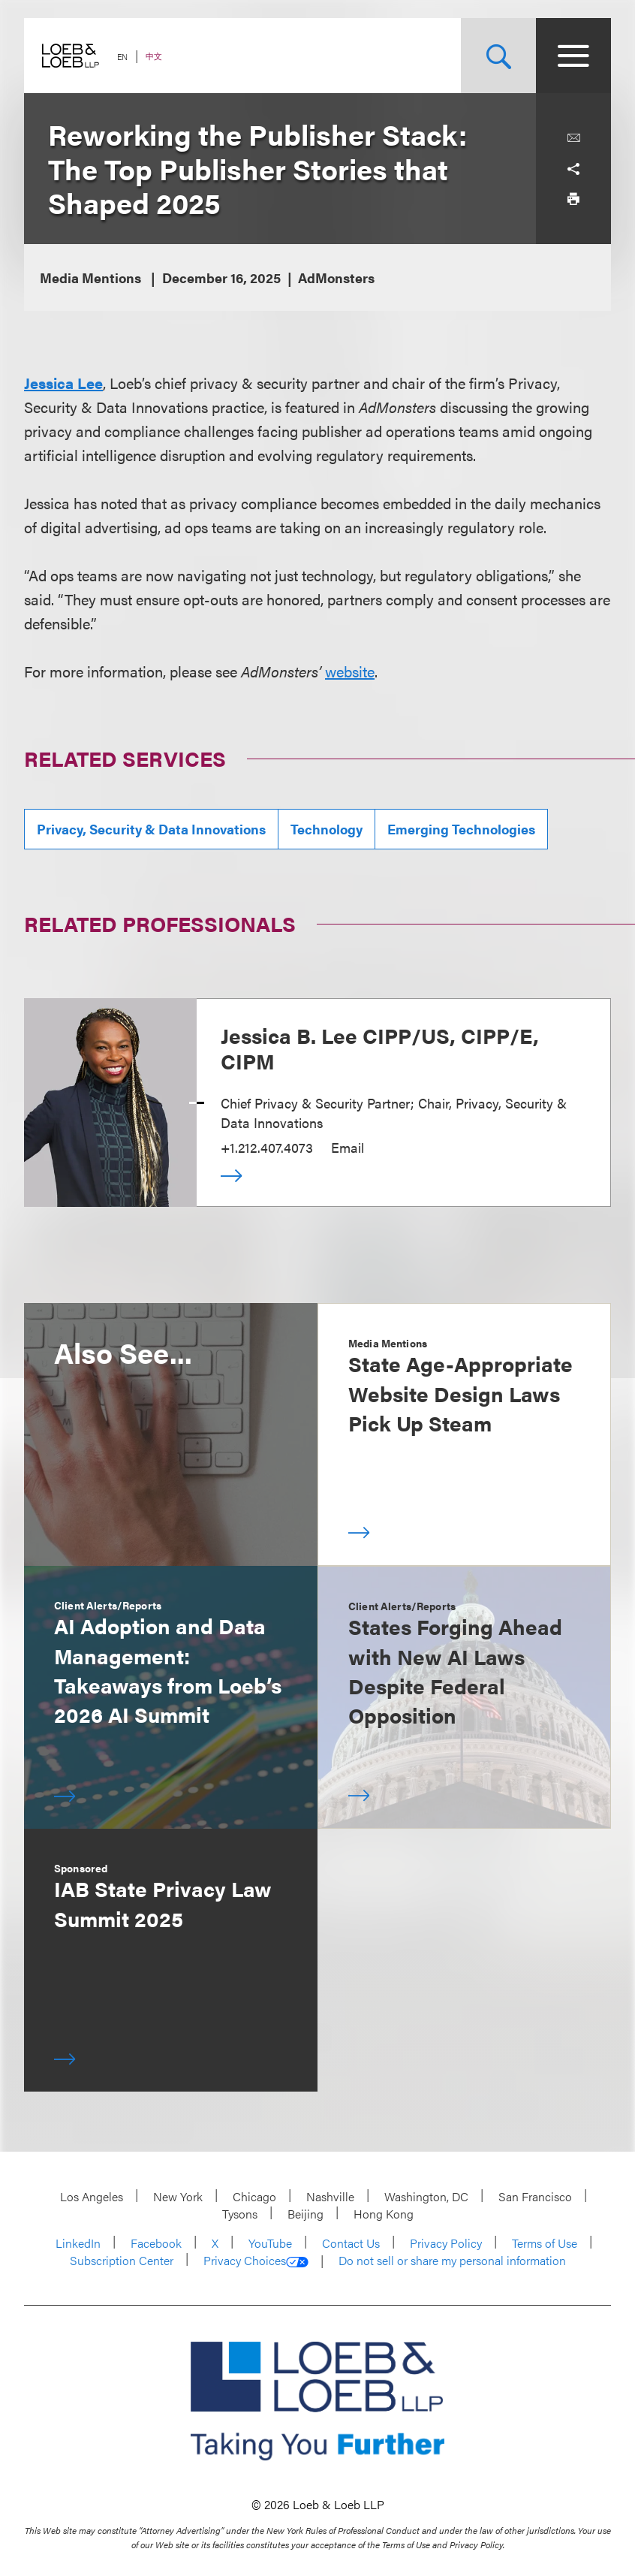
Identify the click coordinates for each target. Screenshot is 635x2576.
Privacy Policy (446, 2243)
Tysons (239, 2213)
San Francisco (535, 2196)
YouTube (270, 2243)
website (350, 671)
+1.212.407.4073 (267, 1147)
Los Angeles (91, 2196)
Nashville (330, 2196)
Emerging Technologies (461, 828)
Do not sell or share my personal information (452, 2260)
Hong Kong (384, 2213)
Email (347, 1147)
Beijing (305, 2213)
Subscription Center (121, 2260)
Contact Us (351, 2243)
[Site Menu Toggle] (573, 55)
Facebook (156, 2243)
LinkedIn (78, 2243)
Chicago (254, 2196)
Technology (326, 828)
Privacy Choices (255, 2260)
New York (178, 2196)
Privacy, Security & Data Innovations (151, 828)
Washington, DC (426, 2196)
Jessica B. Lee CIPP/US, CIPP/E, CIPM (380, 1047)
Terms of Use (544, 2243)
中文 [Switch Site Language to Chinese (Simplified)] (154, 56)
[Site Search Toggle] (498, 55)
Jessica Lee (63, 383)
